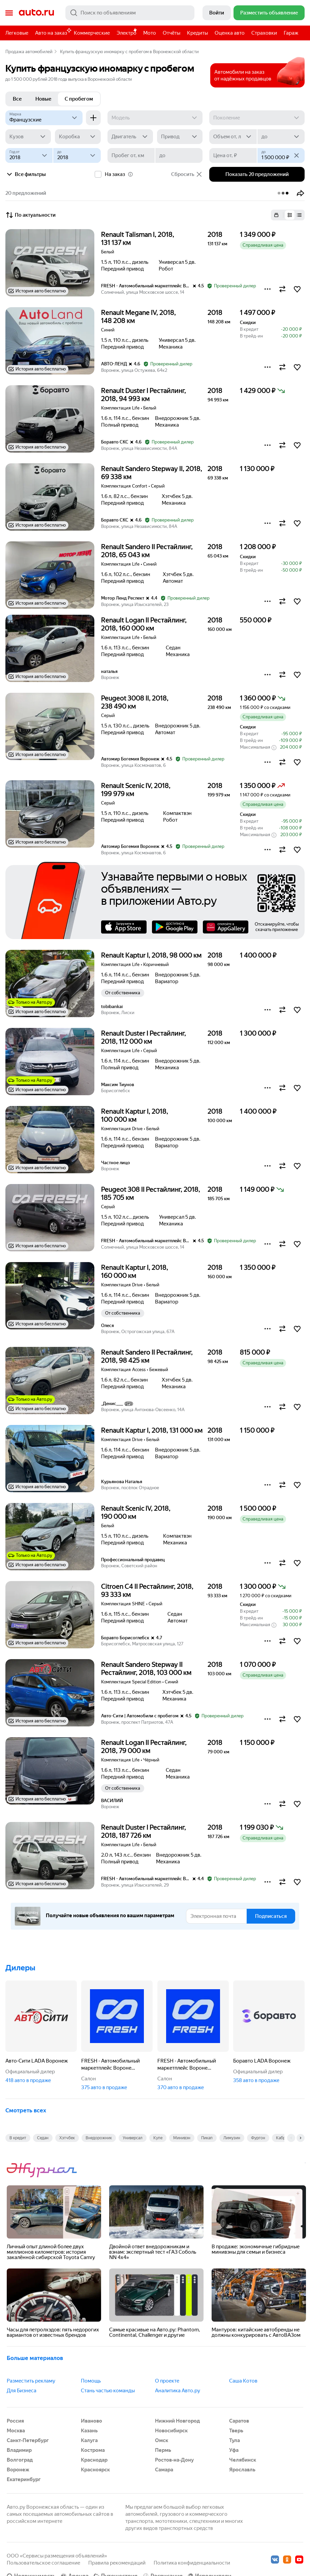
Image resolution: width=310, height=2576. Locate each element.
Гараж (291, 33)
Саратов (239, 2421)
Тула (234, 2440)
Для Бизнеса (21, 2391)
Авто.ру (36, 13)
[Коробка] (77, 136)
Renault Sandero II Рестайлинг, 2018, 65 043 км (147, 551)
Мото (149, 33)
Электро (126, 33)
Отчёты (171, 33)
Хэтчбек (67, 2138)
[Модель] (155, 117)
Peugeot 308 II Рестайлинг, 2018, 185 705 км (150, 1193)
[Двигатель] (130, 136)
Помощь (91, 2381)
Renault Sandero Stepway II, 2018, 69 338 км (151, 473)
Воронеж (18, 2470)
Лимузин (231, 2138)
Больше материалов (35, 2358)
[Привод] (180, 136)
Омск (161, 2440)
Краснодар (94, 2460)
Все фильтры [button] (25, 174)
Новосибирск (171, 2431)
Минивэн (181, 2138)
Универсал (133, 2138)
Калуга (89, 2440)
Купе (157, 2138)
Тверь (236, 2431)
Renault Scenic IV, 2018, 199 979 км (135, 790)
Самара (164, 2470)
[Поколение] (257, 117)
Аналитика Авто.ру (177, 2391)
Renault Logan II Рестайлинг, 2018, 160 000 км (144, 624)
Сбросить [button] (187, 174)
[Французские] (44, 117)
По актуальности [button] (30, 215)
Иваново (91, 2421)
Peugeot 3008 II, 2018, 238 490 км (134, 702)
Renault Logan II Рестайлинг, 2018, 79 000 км (144, 1747)
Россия (15, 2421)
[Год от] (29, 155)
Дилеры (20, 1967)
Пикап (207, 2138)
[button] (301, 193)
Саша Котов (243, 2381)
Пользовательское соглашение (43, 2563)
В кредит (17, 2138)
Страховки (264, 33)
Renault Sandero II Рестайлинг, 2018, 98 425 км (147, 1356)
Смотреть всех (25, 2110)
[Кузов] (28, 136)
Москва (16, 2431)
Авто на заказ (52, 32)
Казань (89, 2431)
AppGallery (225, 927)
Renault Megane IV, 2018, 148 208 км (138, 317)
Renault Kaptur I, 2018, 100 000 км (134, 1115)
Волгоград (20, 2460)
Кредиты (197, 33)
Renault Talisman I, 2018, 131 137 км (137, 238)
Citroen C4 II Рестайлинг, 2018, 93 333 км (147, 1590)
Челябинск (242, 2460)
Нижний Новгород (177, 2421)
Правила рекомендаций (117, 2563)
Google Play (174, 927)
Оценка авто (230, 33)
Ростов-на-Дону (174, 2460)
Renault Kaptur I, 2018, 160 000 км (134, 1271)
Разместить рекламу (31, 2381)
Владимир (19, 2450)
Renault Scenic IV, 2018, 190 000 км (135, 1512)
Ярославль (242, 2470)
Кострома (93, 2450)
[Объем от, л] (232, 136)
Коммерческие (92, 33)
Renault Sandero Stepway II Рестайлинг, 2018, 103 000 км (146, 1668)
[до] (281, 136)
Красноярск (95, 2470)
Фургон (258, 2138)
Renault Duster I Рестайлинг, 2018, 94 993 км (143, 395)
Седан (43, 2138)
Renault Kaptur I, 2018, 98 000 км (151, 955)
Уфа (234, 2450)
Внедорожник (99, 2138)
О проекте (167, 2381)
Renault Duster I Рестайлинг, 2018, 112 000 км (143, 1037)
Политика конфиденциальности (192, 2563)
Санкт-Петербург (28, 2440)
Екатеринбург (24, 2479)
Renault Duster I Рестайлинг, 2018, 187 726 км (143, 1831)
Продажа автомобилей (29, 51)
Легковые (16, 33)
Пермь (163, 2450)
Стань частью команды (108, 2391)
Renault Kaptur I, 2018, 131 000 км (152, 1430)
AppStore (124, 927)
